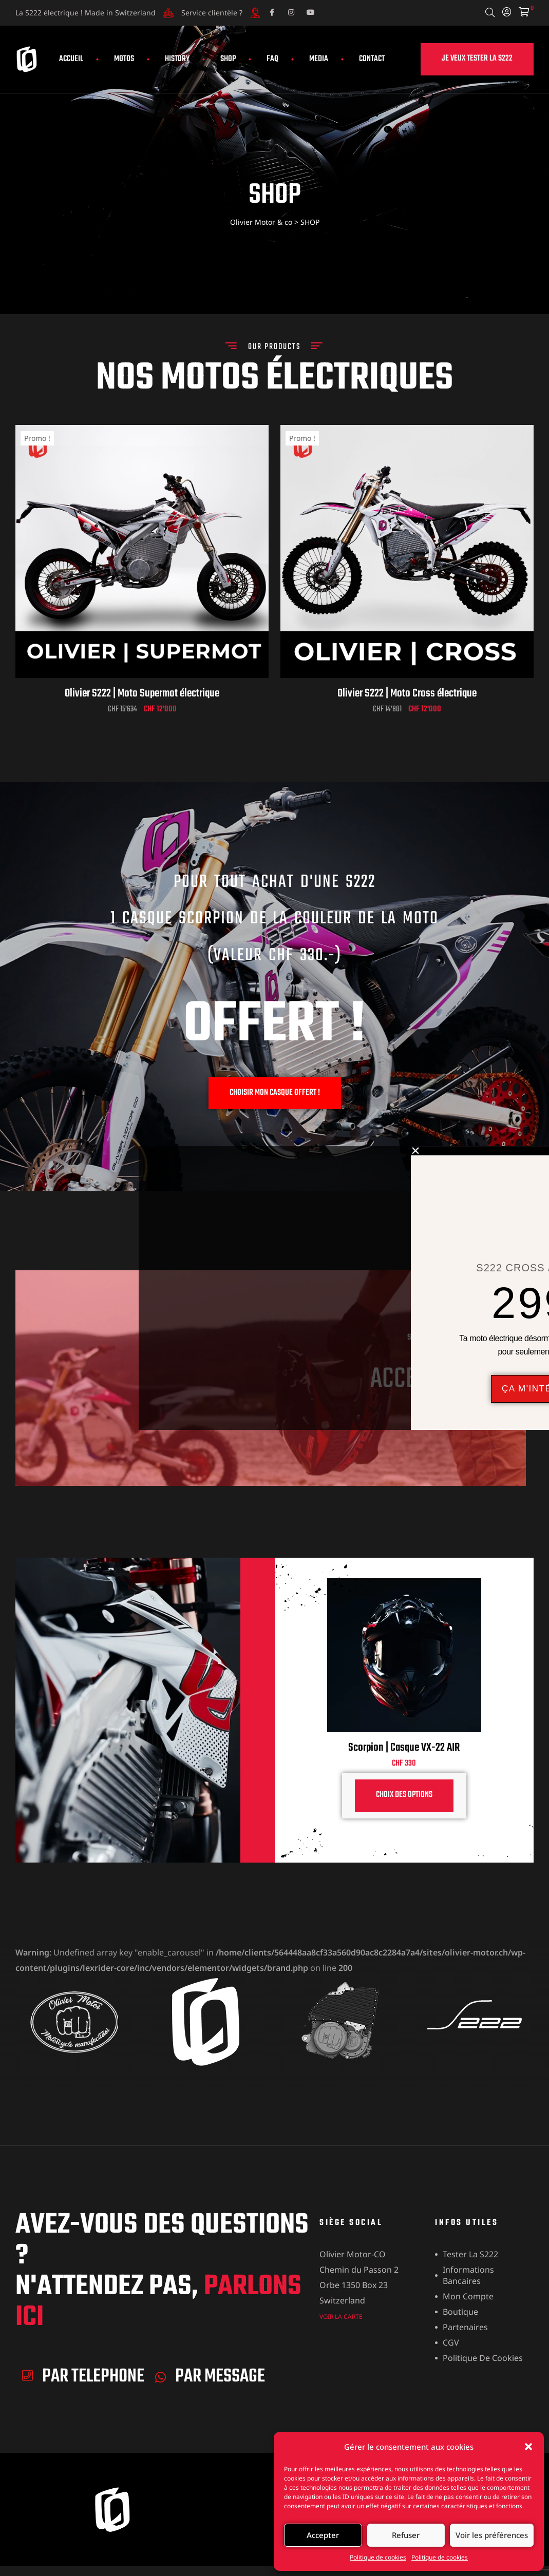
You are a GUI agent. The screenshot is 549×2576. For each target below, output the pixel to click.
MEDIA (318, 59)
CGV (451, 2342)
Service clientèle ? (211, 12)
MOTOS (124, 59)
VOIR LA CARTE (341, 2316)
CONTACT (372, 59)
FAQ (272, 59)
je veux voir (464, 1413)
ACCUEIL (71, 59)
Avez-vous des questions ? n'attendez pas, (162, 2271)
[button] (528, 2447)
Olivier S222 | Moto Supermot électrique (142, 693)
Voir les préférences (492, 2535)
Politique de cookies (378, 2557)
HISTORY (177, 59)
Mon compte (468, 2296)
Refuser (406, 2535)
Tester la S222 (470, 2254)
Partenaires (465, 2327)
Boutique (460, 2311)
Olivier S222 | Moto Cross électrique (407, 693)
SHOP (228, 59)
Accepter (323, 2535)
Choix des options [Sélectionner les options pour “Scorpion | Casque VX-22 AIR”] (404, 1795)
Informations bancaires (468, 2275)
